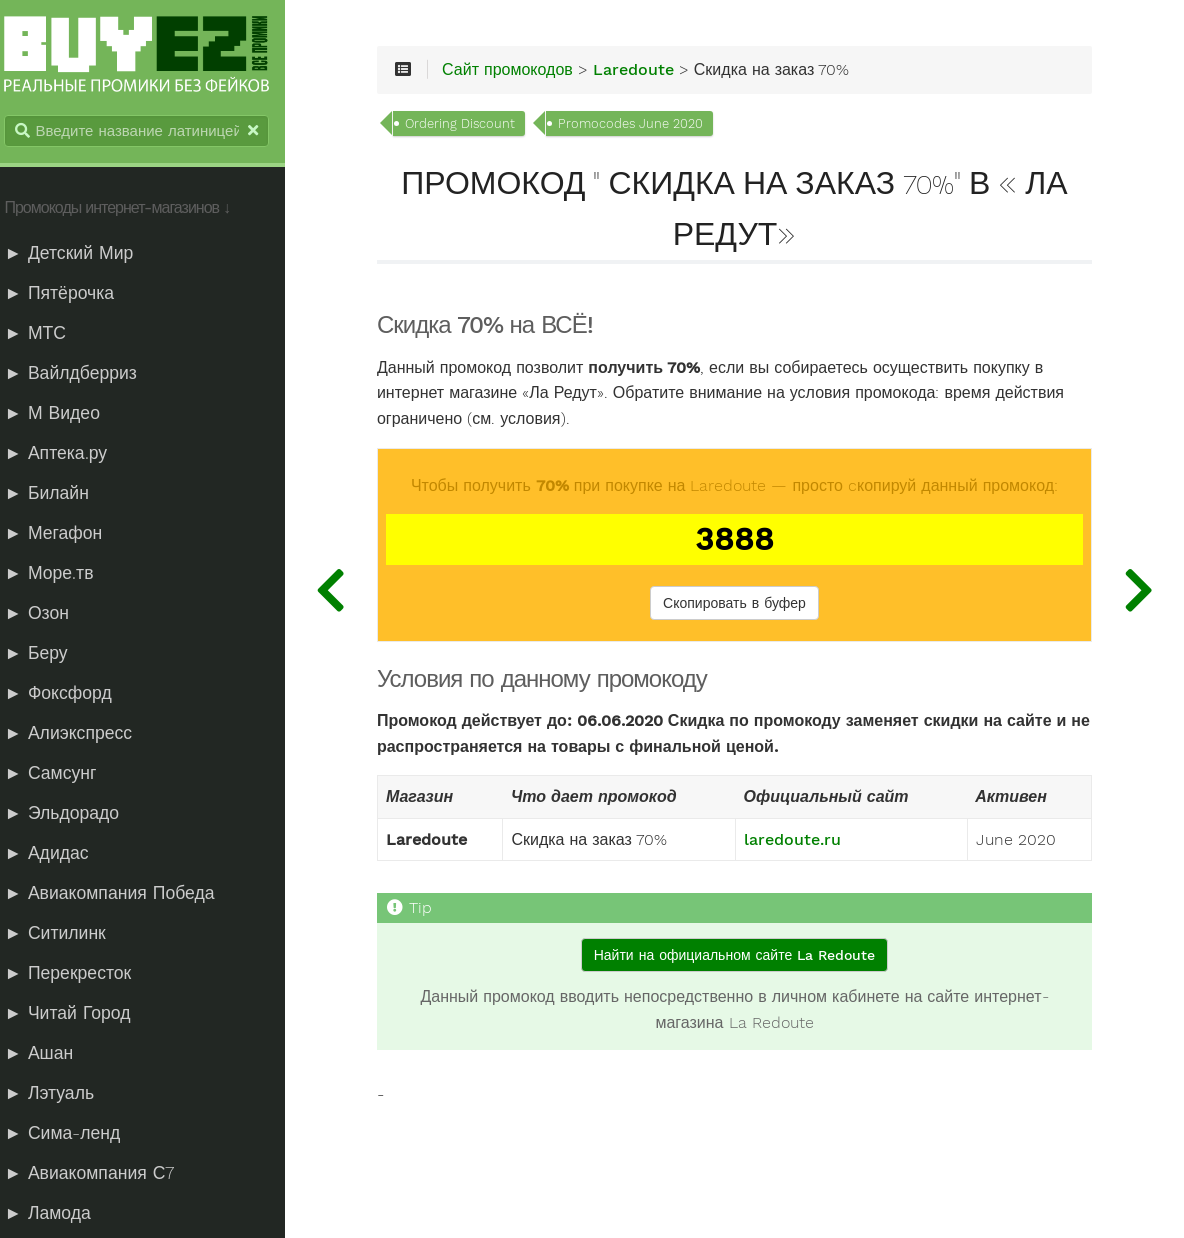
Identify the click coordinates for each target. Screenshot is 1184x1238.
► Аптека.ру (67, 454)
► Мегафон (65, 534)
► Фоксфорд (69, 694)
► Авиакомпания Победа (121, 894)
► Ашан (50, 1054)
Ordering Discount (479, 125)
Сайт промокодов (526, 72)
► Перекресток (79, 974)
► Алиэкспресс (80, 734)
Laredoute (652, 72)
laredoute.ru (800, 842)
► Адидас (58, 854)
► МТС (47, 334)
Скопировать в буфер (742, 606)
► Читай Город (79, 1014)
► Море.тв (60, 574)
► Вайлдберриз (82, 374)
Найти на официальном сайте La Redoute (741, 957)
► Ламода (59, 1214)
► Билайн (58, 494)
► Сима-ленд (74, 1134)
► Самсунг (62, 774)
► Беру (47, 654)
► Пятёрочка (71, 294)
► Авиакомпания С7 (101, 1174)
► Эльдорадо (73, 814)
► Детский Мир (80, 254)
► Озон (48, 614)
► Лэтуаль (61, 1094)
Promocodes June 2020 (649, 125)
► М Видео (63, 414)
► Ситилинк (66, 934)
